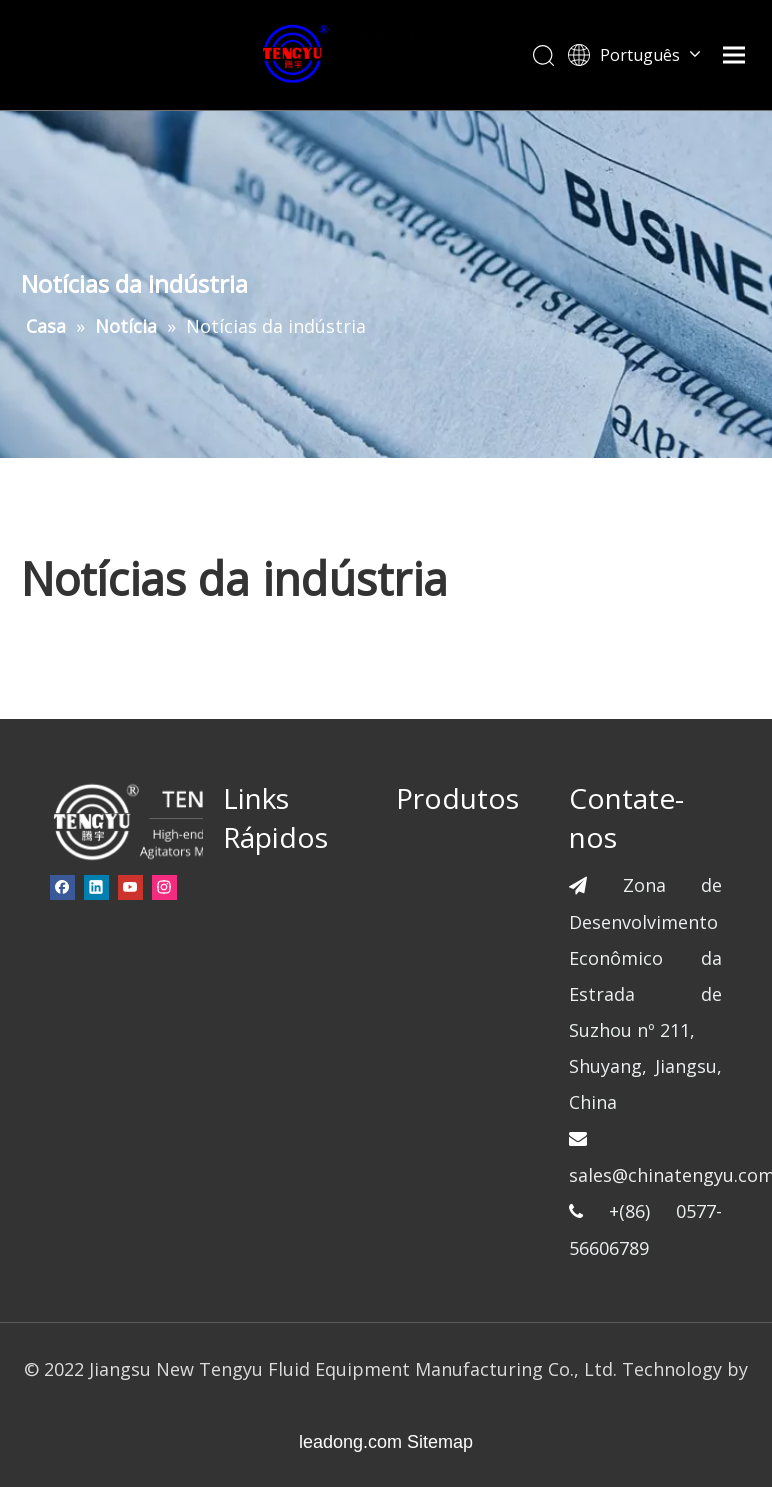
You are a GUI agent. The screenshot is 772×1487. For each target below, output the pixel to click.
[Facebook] (62, 887)
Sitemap (440, 1442)
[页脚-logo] (161, 821)
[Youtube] (130, 887)
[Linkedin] (96, 887)
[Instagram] (164, 887)
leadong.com (350, 1442)
